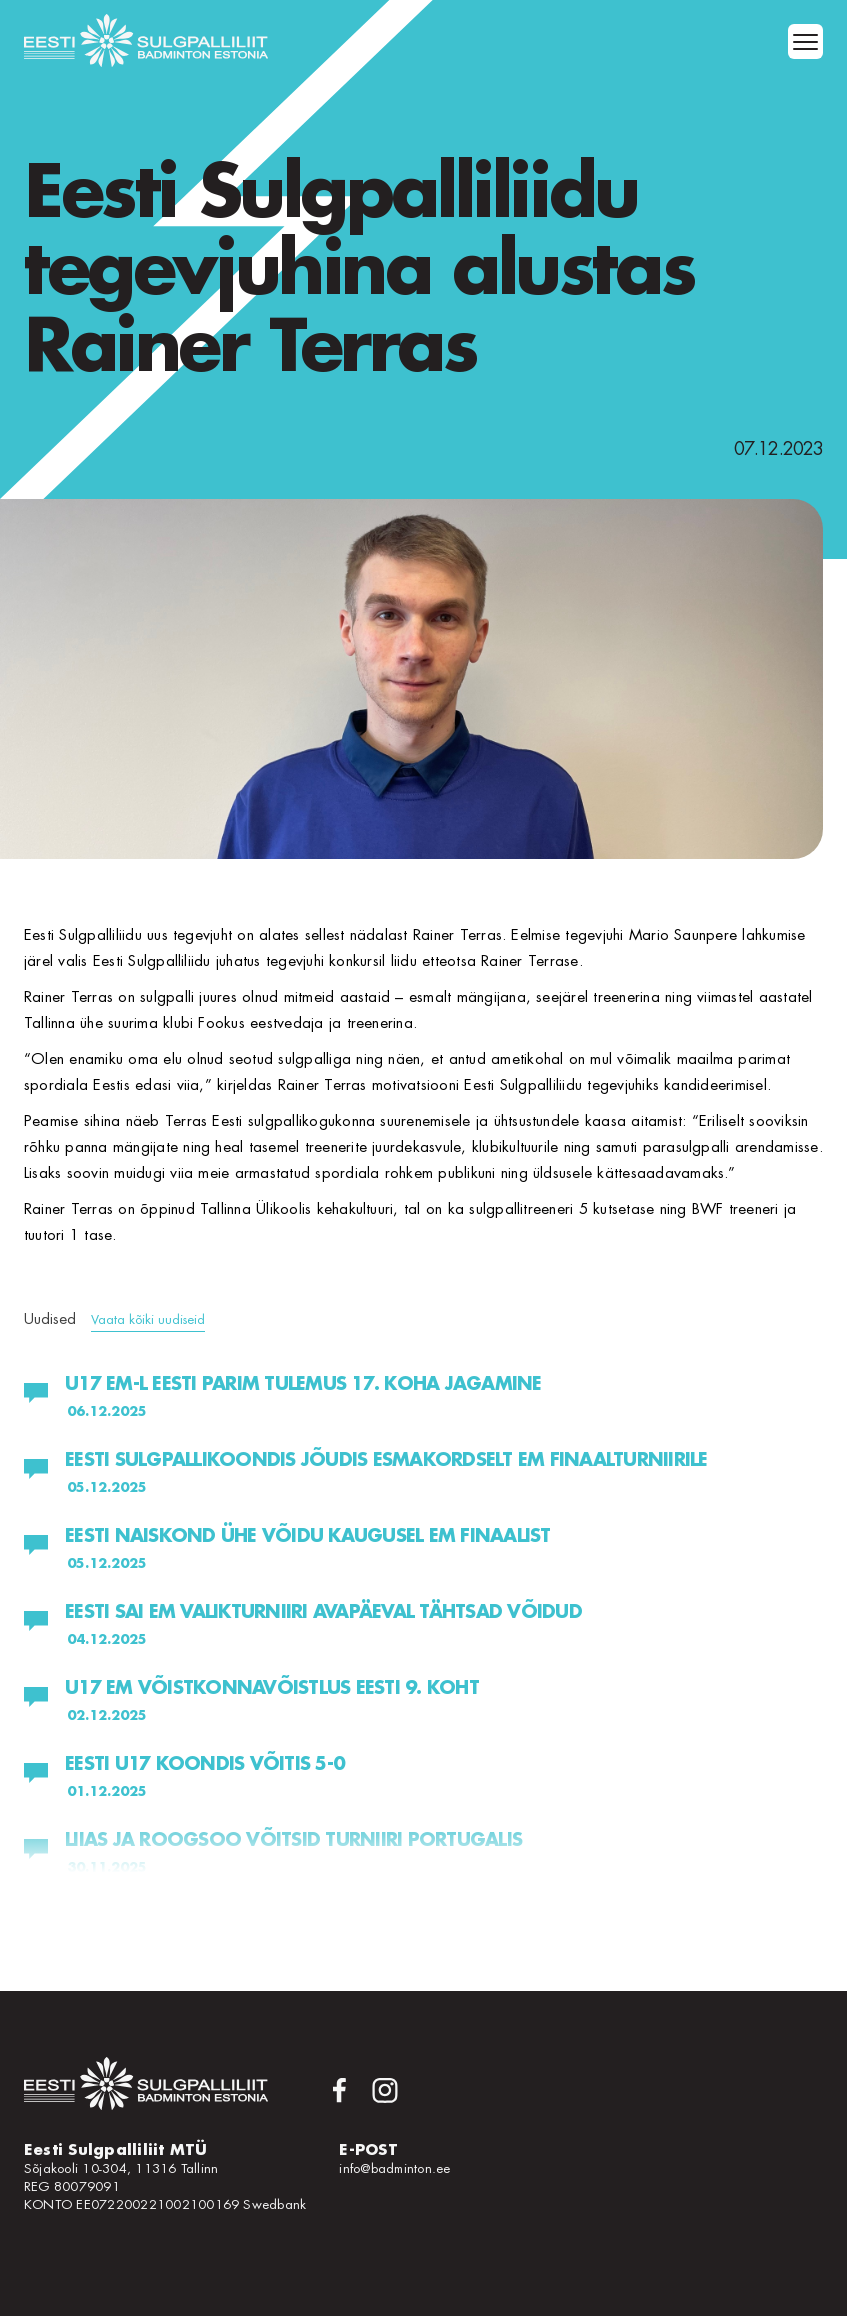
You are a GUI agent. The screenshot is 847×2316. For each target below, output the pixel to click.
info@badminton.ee (394, 2168)
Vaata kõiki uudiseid (148, 1319)
